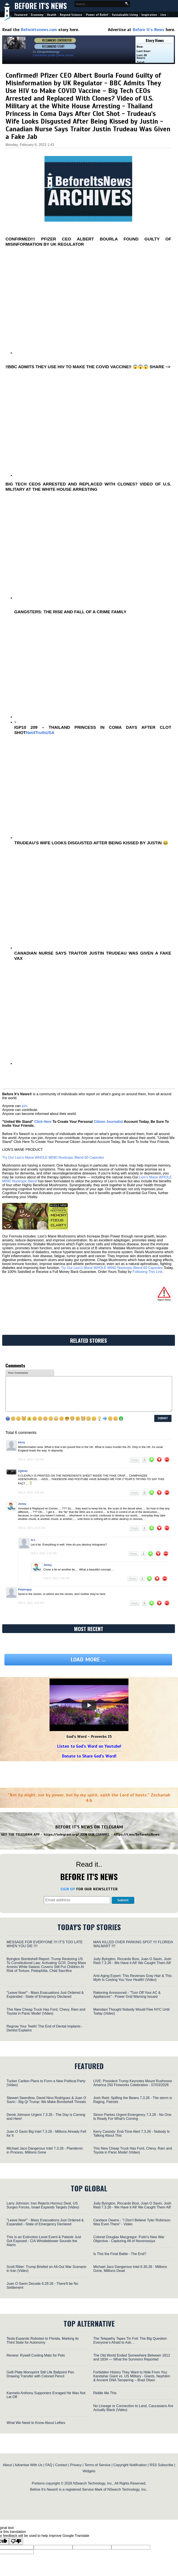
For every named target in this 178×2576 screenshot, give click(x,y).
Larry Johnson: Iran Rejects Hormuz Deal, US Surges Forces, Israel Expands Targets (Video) (43, 2205)
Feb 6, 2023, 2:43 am (31, 1459)
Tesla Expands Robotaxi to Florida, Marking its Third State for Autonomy (43, 2340)
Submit (123, 1900)
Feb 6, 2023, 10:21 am (31, 1528)
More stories (66, 55)
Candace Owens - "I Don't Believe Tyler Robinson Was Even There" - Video (131, 2222)
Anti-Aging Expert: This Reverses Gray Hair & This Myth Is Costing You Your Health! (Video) (132, 1978)
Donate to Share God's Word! (89, 1756)
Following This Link (147, 1272)
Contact (61, 2465)
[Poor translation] (16, 2541)
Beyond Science (71, 15)
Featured (20, 15)
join (24, 1106)
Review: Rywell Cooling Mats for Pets (36, 2355)
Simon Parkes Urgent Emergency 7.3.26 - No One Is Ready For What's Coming (132, 2116)
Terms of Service (97, 2465)
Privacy (76, 2465)
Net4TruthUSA (40, 732)
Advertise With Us (28, 2465)
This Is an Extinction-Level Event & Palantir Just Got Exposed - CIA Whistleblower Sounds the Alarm (44, 2241)
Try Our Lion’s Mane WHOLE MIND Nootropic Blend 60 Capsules (53, 1157)
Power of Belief (97, 15)
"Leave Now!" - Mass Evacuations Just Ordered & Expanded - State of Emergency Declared (45, 1994)
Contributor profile (44, 55)
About (7, 2465)
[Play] (89, 1705)
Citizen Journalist (108, 1121)
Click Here (42, 1121)
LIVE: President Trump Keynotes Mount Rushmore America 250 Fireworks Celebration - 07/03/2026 (132, 2083)
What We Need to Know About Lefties (36, 2423)
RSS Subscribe (161, 2465)
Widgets (89, 2471)
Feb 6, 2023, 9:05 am (31, 1492)
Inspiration (149, 15)
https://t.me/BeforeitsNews (137, 1834)
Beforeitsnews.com (39, 29)
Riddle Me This (104, 2393)
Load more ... (88, 1659)
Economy (37, 15)
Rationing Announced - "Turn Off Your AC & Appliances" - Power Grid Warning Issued (126, 1994)
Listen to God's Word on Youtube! (89, 1746)
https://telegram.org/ (61, 1834)
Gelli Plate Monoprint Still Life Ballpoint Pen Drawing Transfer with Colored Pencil (40, 2374)
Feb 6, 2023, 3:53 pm (31, 1603)
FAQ (48, 2465)
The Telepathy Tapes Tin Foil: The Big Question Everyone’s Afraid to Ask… (130, 2340)
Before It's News (40, 5)
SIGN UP (67, 1889)
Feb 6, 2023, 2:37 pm (44, 1553)
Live (163, 15)
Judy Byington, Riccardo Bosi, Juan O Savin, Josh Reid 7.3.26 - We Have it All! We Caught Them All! (132, 1961)
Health (51, 15)
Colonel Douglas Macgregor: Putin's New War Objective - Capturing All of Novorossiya (128, 2239)
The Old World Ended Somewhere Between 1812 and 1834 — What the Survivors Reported (131, 2357)
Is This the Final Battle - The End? (119, 2254)
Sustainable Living (125, 15)
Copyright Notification (130, 2465)
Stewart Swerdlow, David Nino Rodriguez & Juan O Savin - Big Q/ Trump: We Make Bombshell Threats (46, 2100)
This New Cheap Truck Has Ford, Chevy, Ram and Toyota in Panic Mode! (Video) (46, 2011)
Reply (134, 1459)
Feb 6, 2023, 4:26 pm (56, 1578)
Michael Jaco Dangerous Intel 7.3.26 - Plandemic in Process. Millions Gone (45, 2150)
